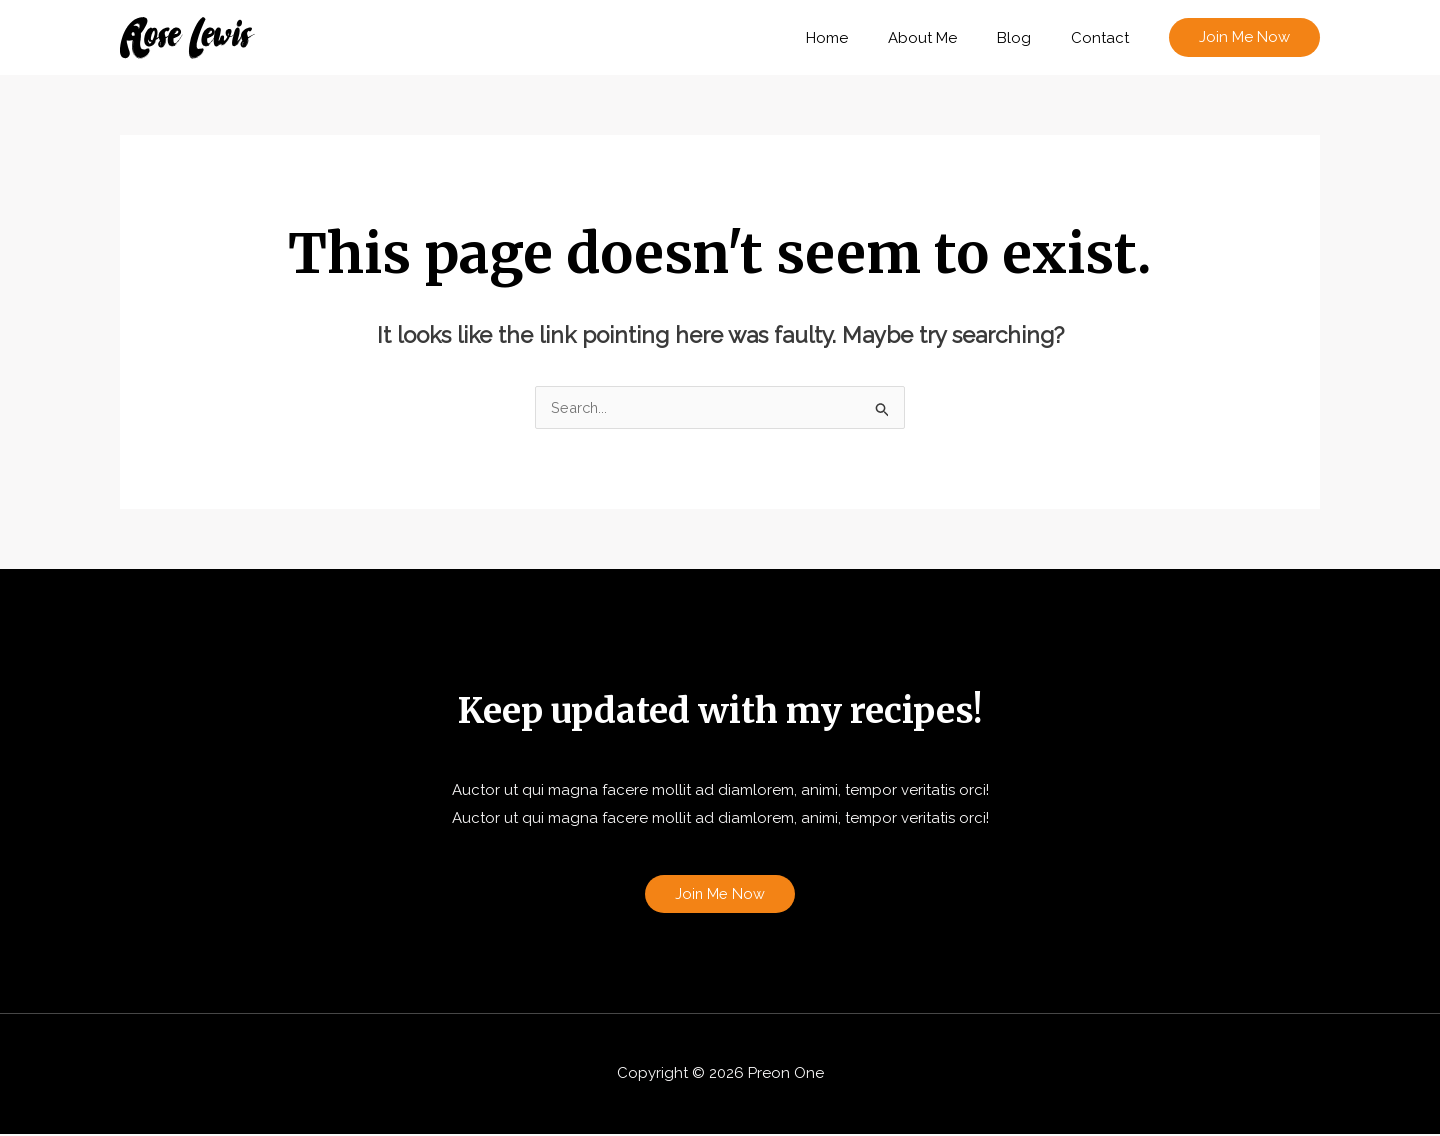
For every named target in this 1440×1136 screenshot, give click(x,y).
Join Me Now (720, 895)
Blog (1029, 38)
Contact (1105, 38)
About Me (947, 38)
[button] (1244, 37)
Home (862, 38)
